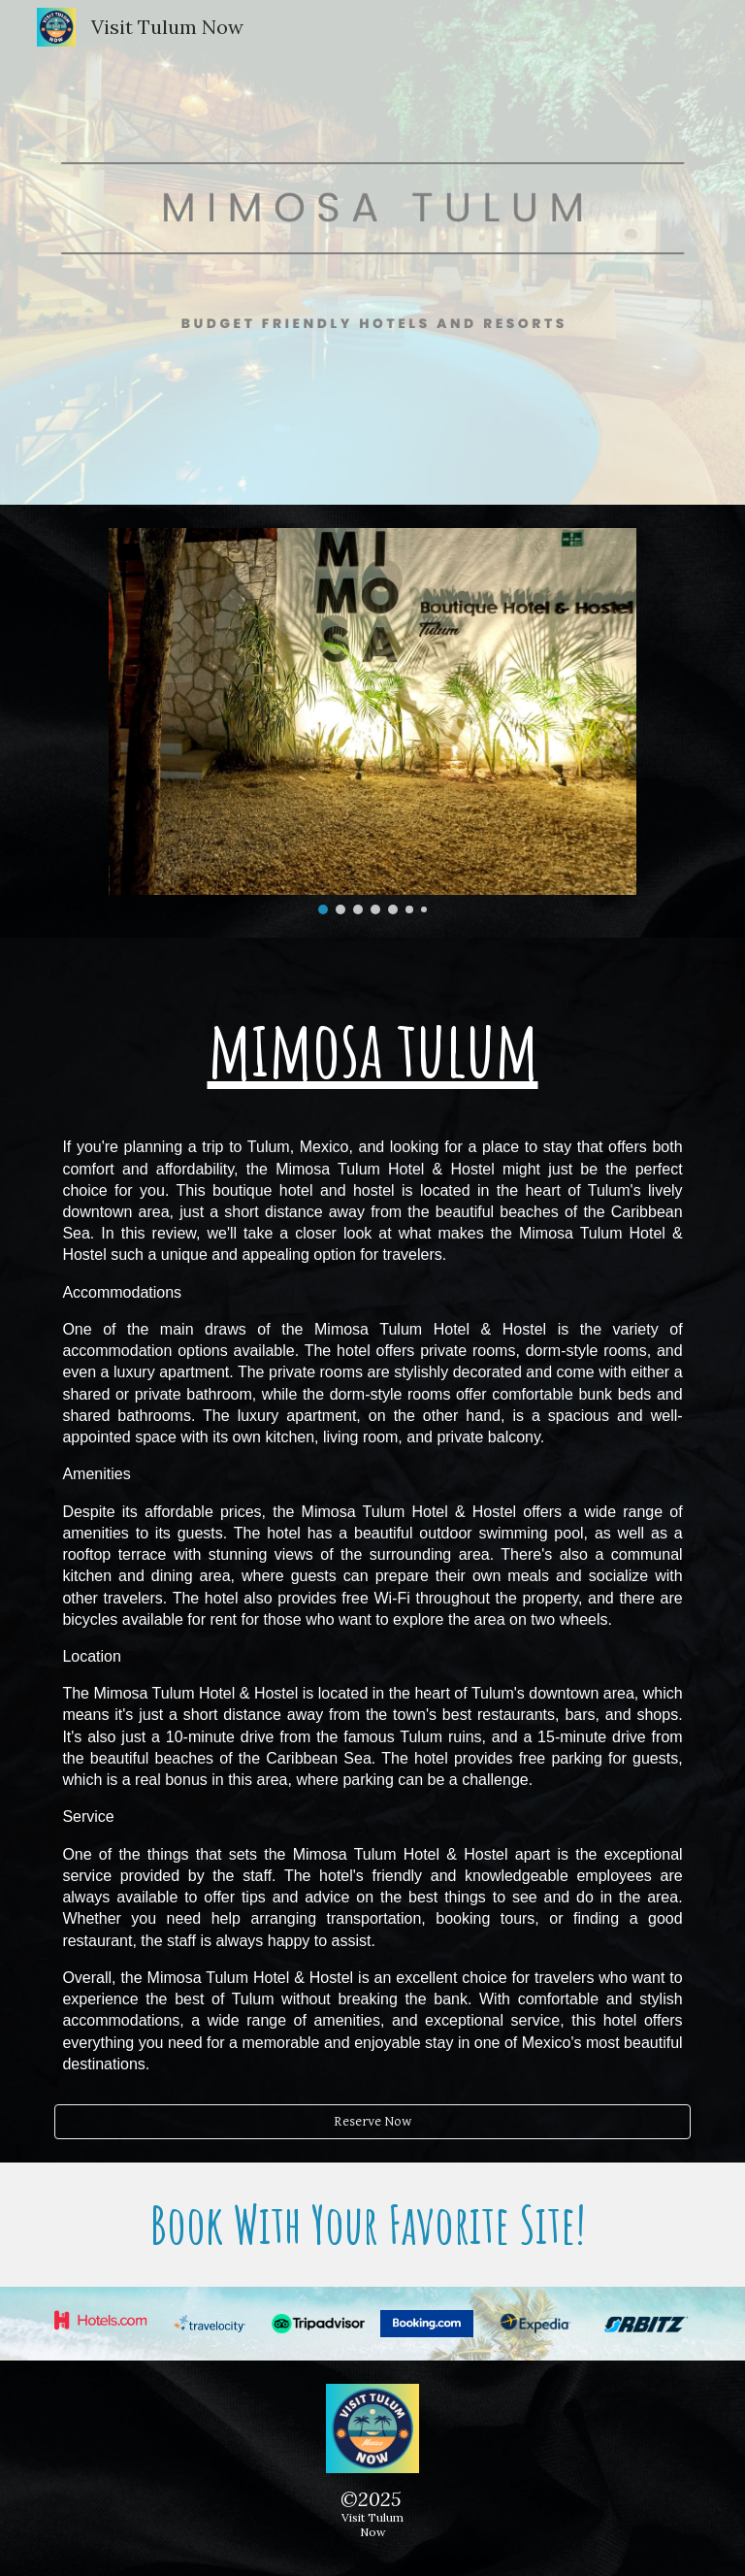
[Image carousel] (372, 721)
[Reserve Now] (372, 2121)
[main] (372, 1532)
